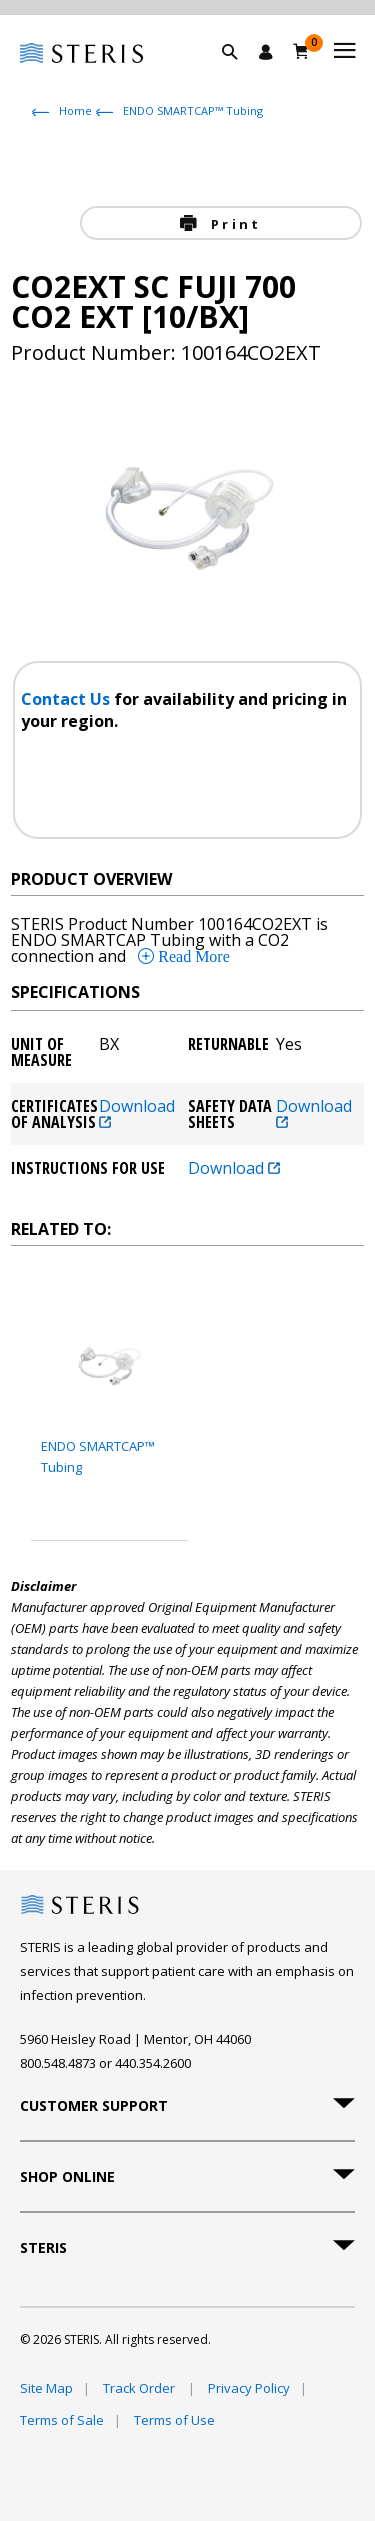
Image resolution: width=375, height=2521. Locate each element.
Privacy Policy (249, 2388)
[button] (240, 75)
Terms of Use (174, 2420)
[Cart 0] (301, 51)
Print (233, 224)
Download (137, 1113)
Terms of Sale (62, 2420)
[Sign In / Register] (266, 52)
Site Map (46, 2388)
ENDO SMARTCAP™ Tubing (193, 110)
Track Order (140, 2388)
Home (75, 110)
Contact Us (67, 699)
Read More (192, 956)
